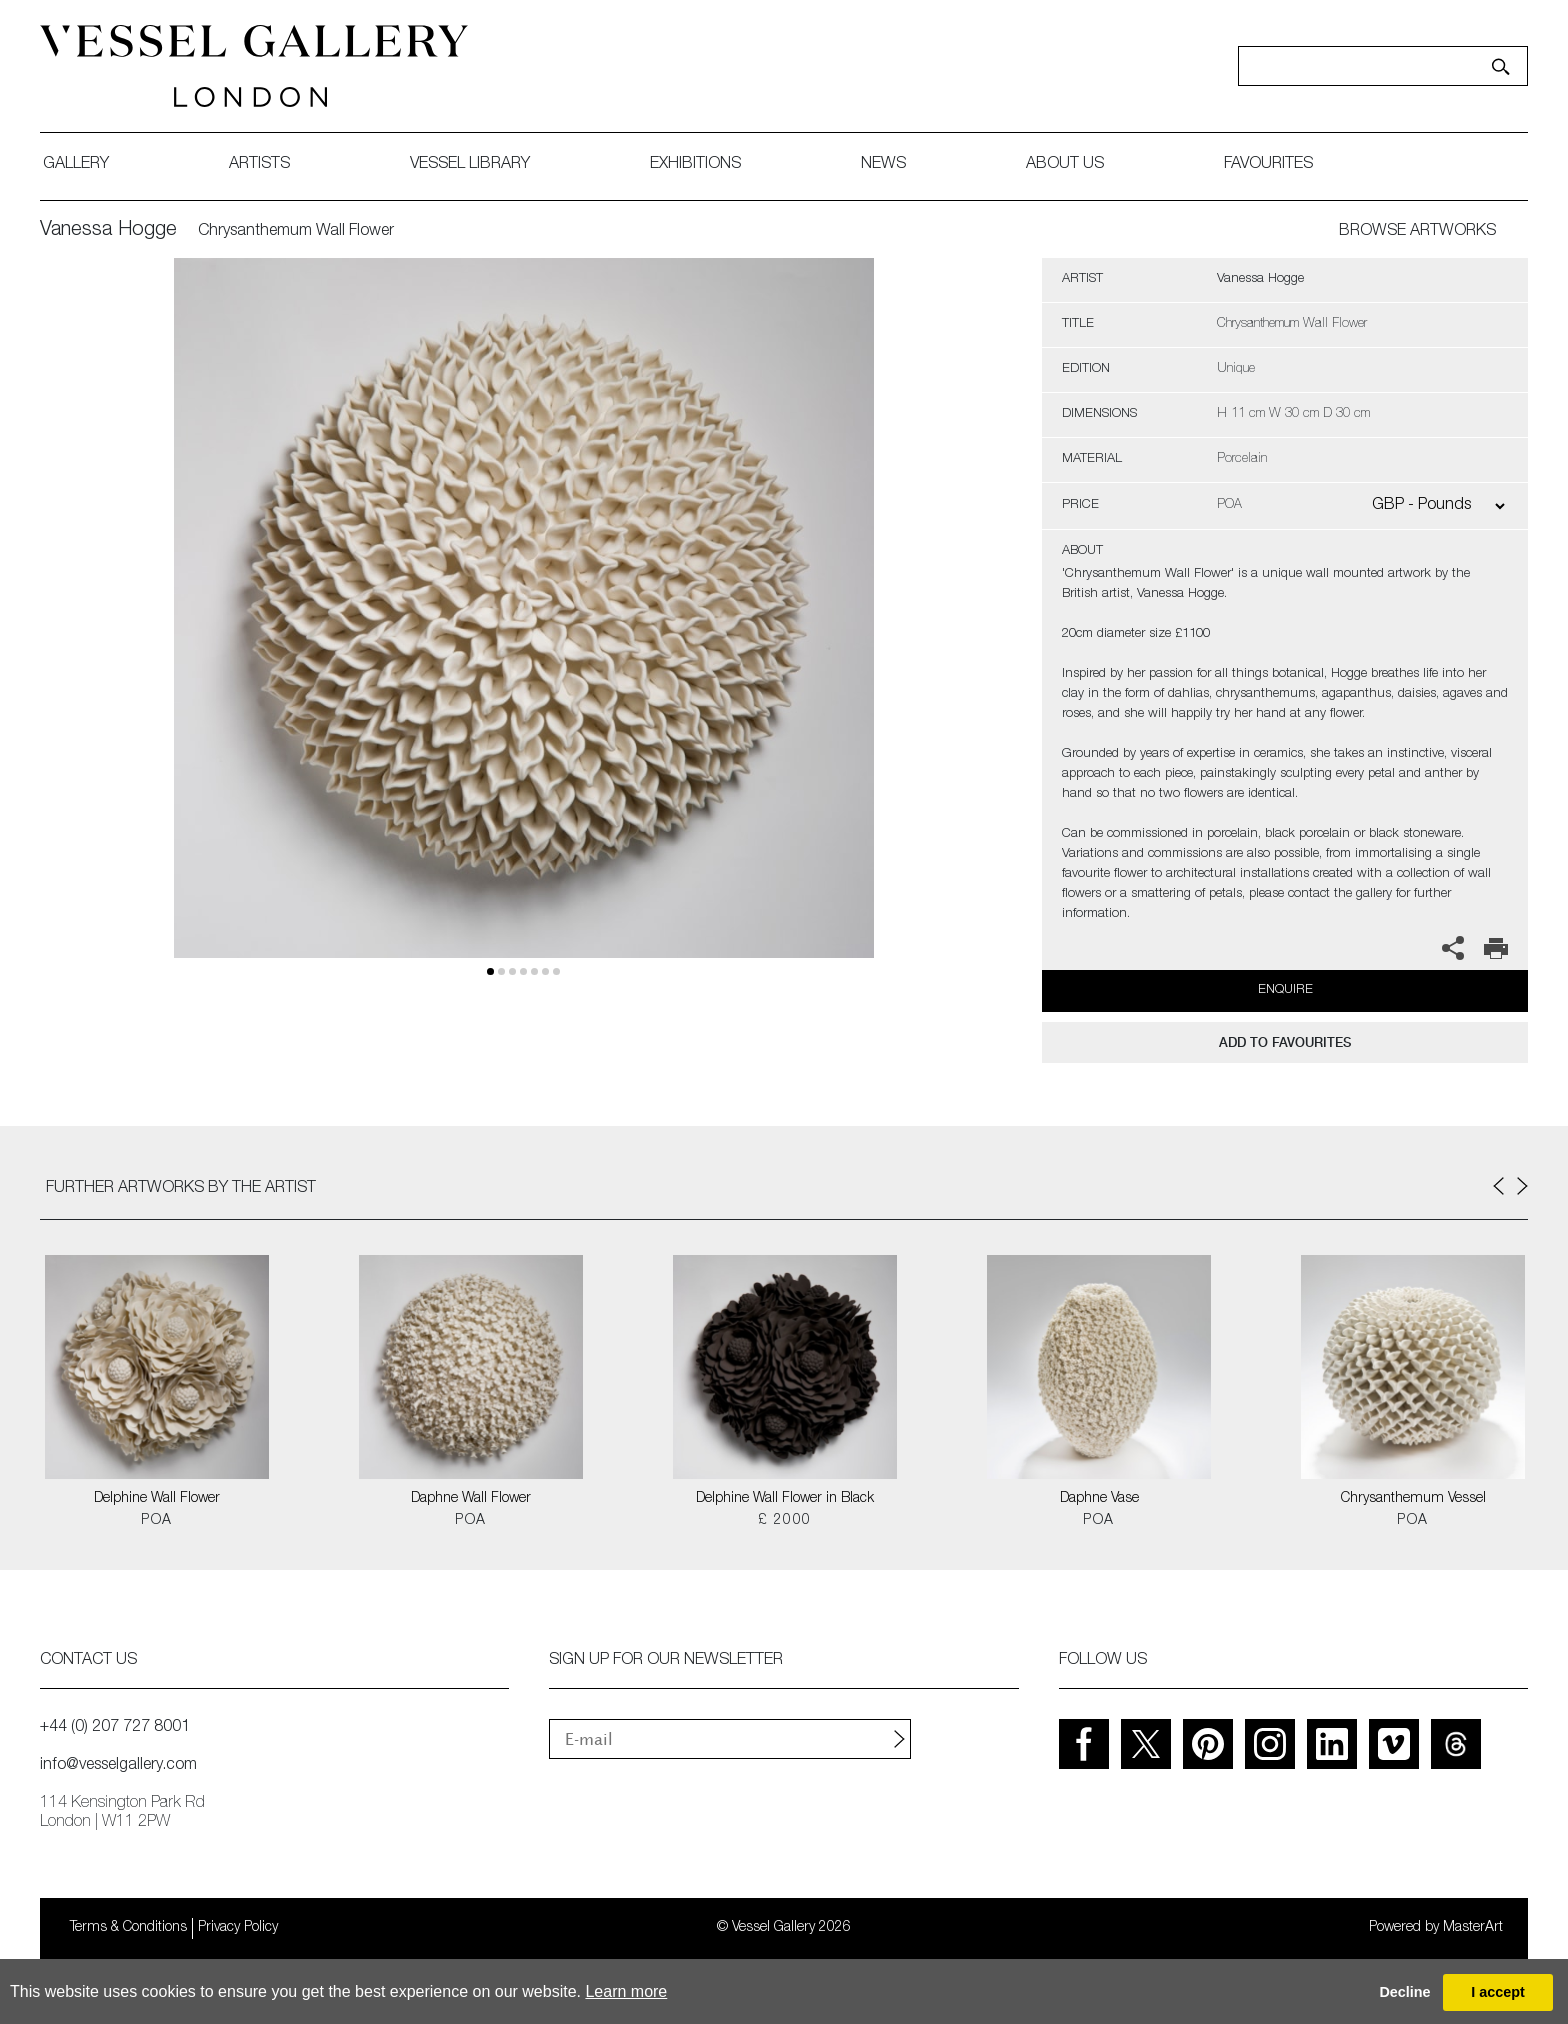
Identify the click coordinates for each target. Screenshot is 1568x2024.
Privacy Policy (238, 1928)
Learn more (626, 1991)
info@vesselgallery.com (118, 1766)
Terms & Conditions (128, 1928)
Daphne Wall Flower (471, 1499)
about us (1065, 165)
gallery (76, 165)
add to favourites (1285, 1042)
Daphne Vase (1099, 1499)
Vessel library (470, 165)
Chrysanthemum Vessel (1413, 1499)
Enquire (1285, 990)
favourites (1268, 165)
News (883, 165)
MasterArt (1473, 1928)
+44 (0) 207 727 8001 (115, 1728)
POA (156, 1521)
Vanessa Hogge (108, 231)
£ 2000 (784, 1521)
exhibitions (695, 165)
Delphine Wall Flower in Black (785, 1499)
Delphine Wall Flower (157, 1499)
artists (259, 165)
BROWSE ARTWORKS (1417, 232)
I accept (1498, 1992)
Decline (1404, 1992)
